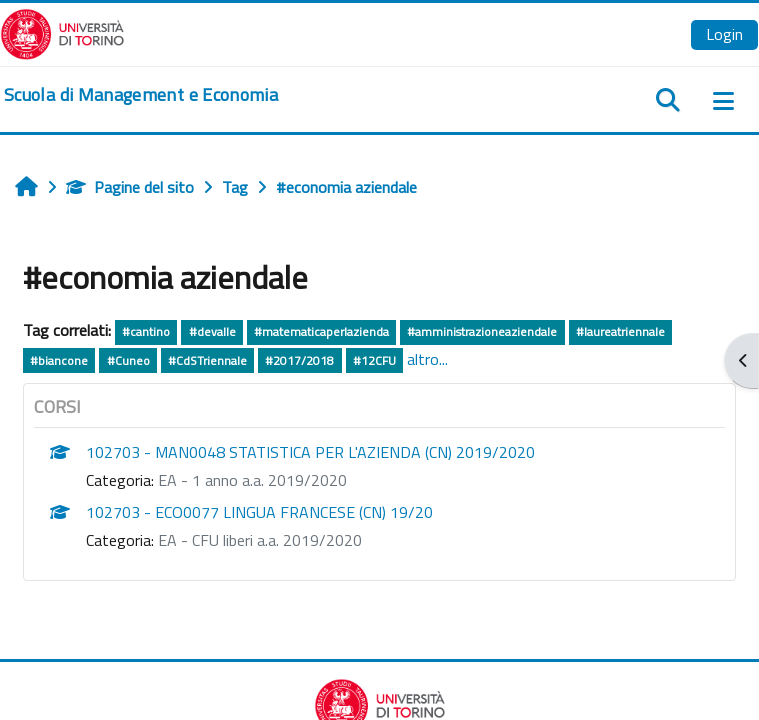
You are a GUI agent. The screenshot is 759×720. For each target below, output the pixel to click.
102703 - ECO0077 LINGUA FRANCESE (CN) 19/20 (259, 512)
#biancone (59, 360)
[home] (141, 95)
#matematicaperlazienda (321, 331)
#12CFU (374, 360)
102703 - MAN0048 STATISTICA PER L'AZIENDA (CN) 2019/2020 (310, 452)
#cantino (146, 331)
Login (724, 34)
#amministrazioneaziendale (482, 331)
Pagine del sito (130, 187)
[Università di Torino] (62, 32)
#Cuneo (128, 360)
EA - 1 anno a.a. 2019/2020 (252, 480)
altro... (427, 359)
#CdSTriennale (207, 360)
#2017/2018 (299, 360)
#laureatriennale (620, 331)
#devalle (212, 331)
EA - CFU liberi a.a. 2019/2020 (260, 540)
